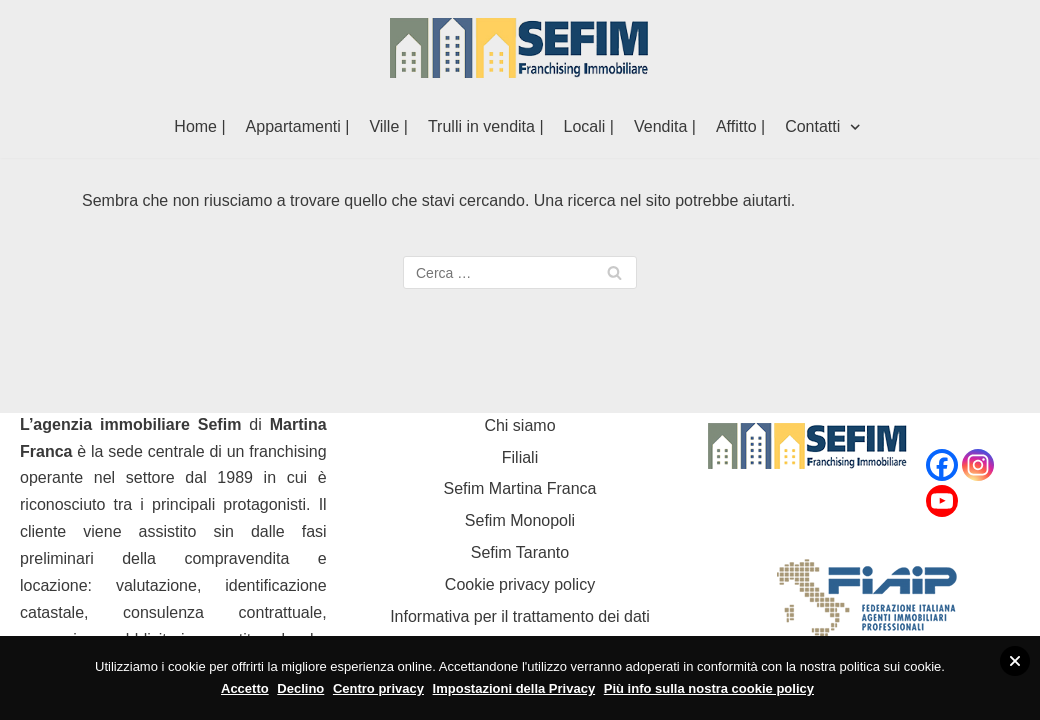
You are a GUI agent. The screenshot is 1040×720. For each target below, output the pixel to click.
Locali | (589, 126)
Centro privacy (378, 688)
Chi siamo (519, 425)
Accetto (245, 688)
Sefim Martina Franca (520, 488)
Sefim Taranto (520, 552)
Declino (300, 688)
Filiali (520, 457)
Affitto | (740, 126)
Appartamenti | (298, 126)
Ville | (388, 126)
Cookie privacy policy (520, 584)
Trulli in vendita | (486, 126)
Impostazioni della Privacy (514, 688)
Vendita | (665, 126)
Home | (199, 126)
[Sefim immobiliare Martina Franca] (520, 48)
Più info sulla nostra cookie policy (709, 688)
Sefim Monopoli (520, 520)
